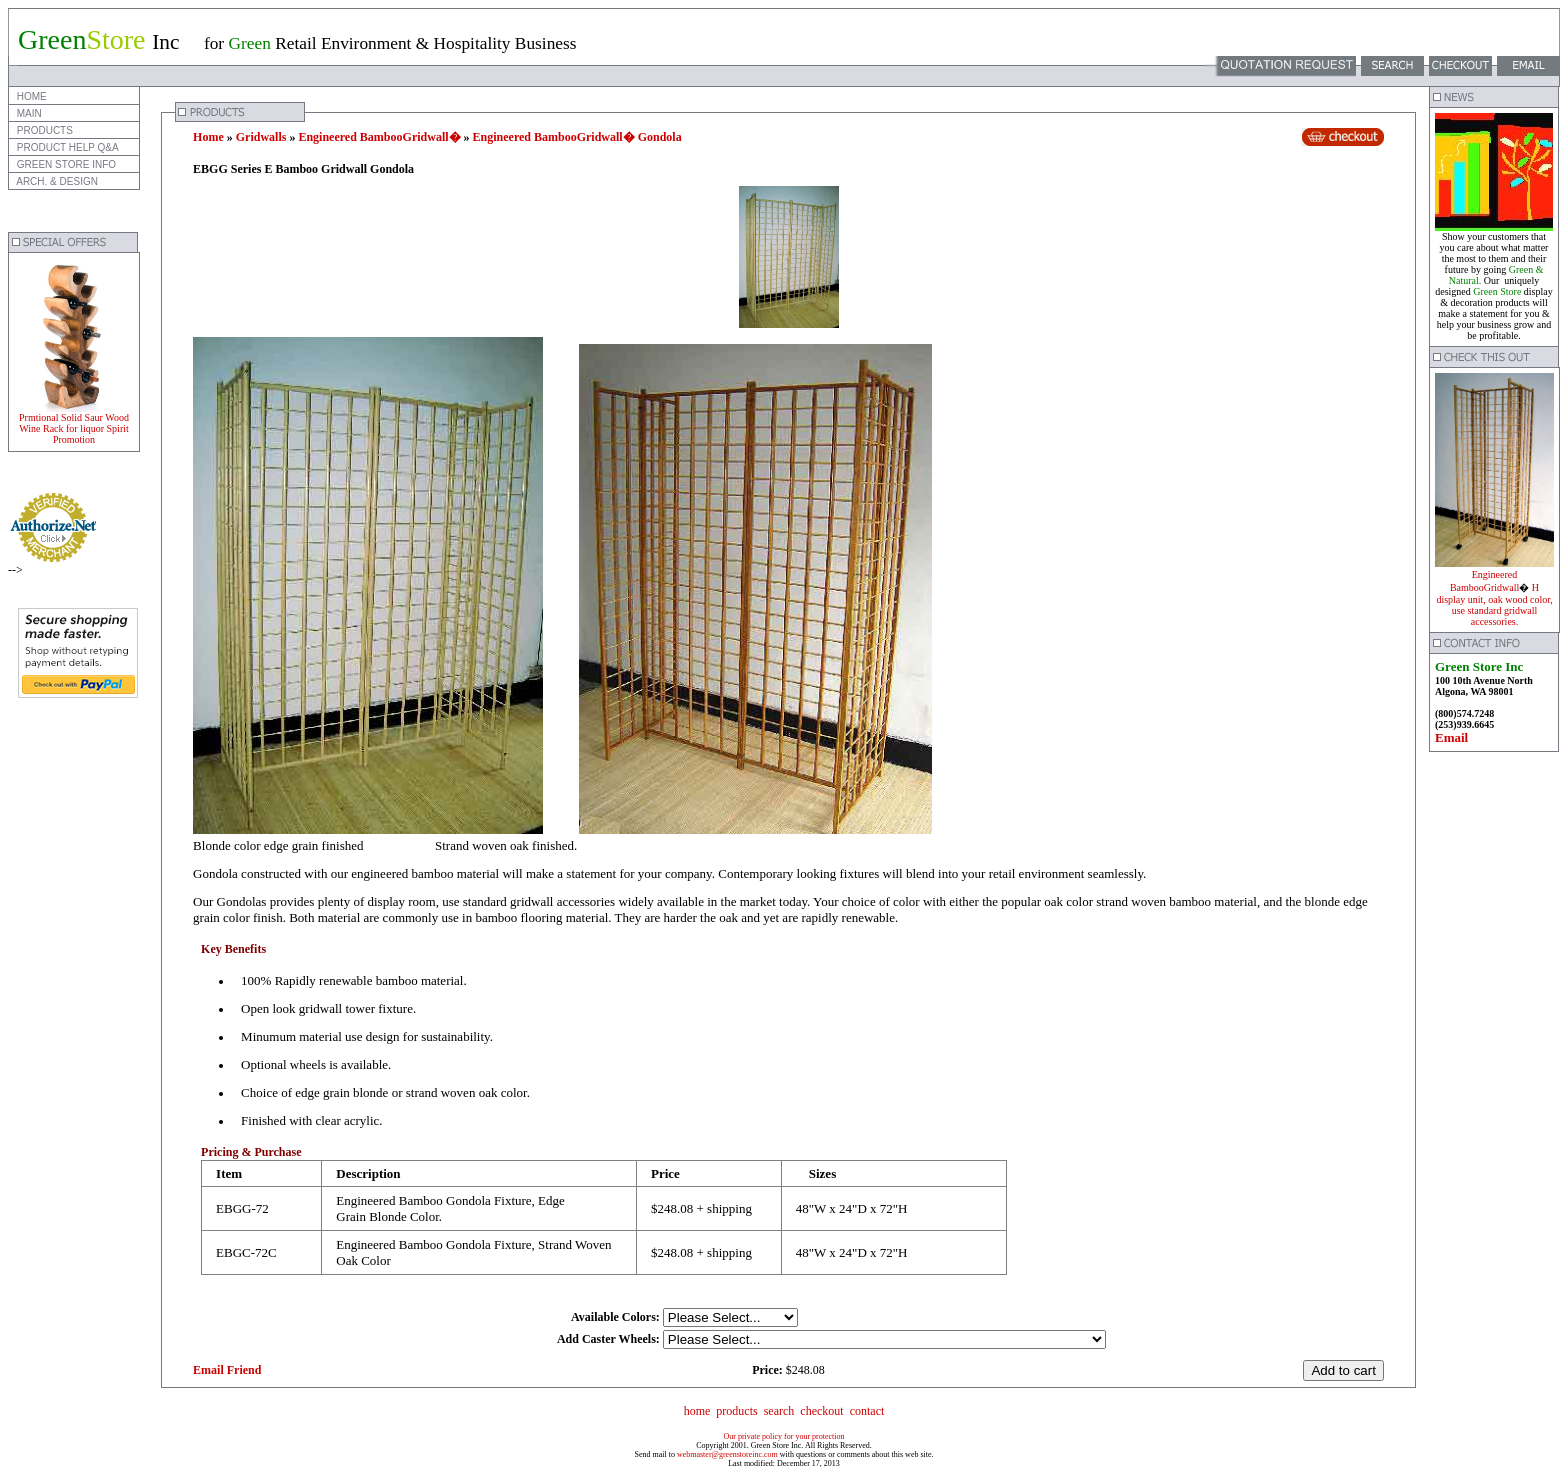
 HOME (30, 96)
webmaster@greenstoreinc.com (727, 1454)
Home (208, 137)
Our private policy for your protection (783, 1436)
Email (1451, 737)
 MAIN (28, 113)
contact (867, 1411)
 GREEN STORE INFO (65, 164)
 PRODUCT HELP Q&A (66, 147)
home (697, 1411)
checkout (821, 1411)
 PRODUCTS (43, 130)
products (736, 1411)
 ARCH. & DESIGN (56, 181)
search (779, 1411)
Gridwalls (261, 137)
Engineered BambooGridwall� (379, 137)
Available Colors (613, 1317)
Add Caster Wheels (606, 1339)
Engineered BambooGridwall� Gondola (577, 137)
